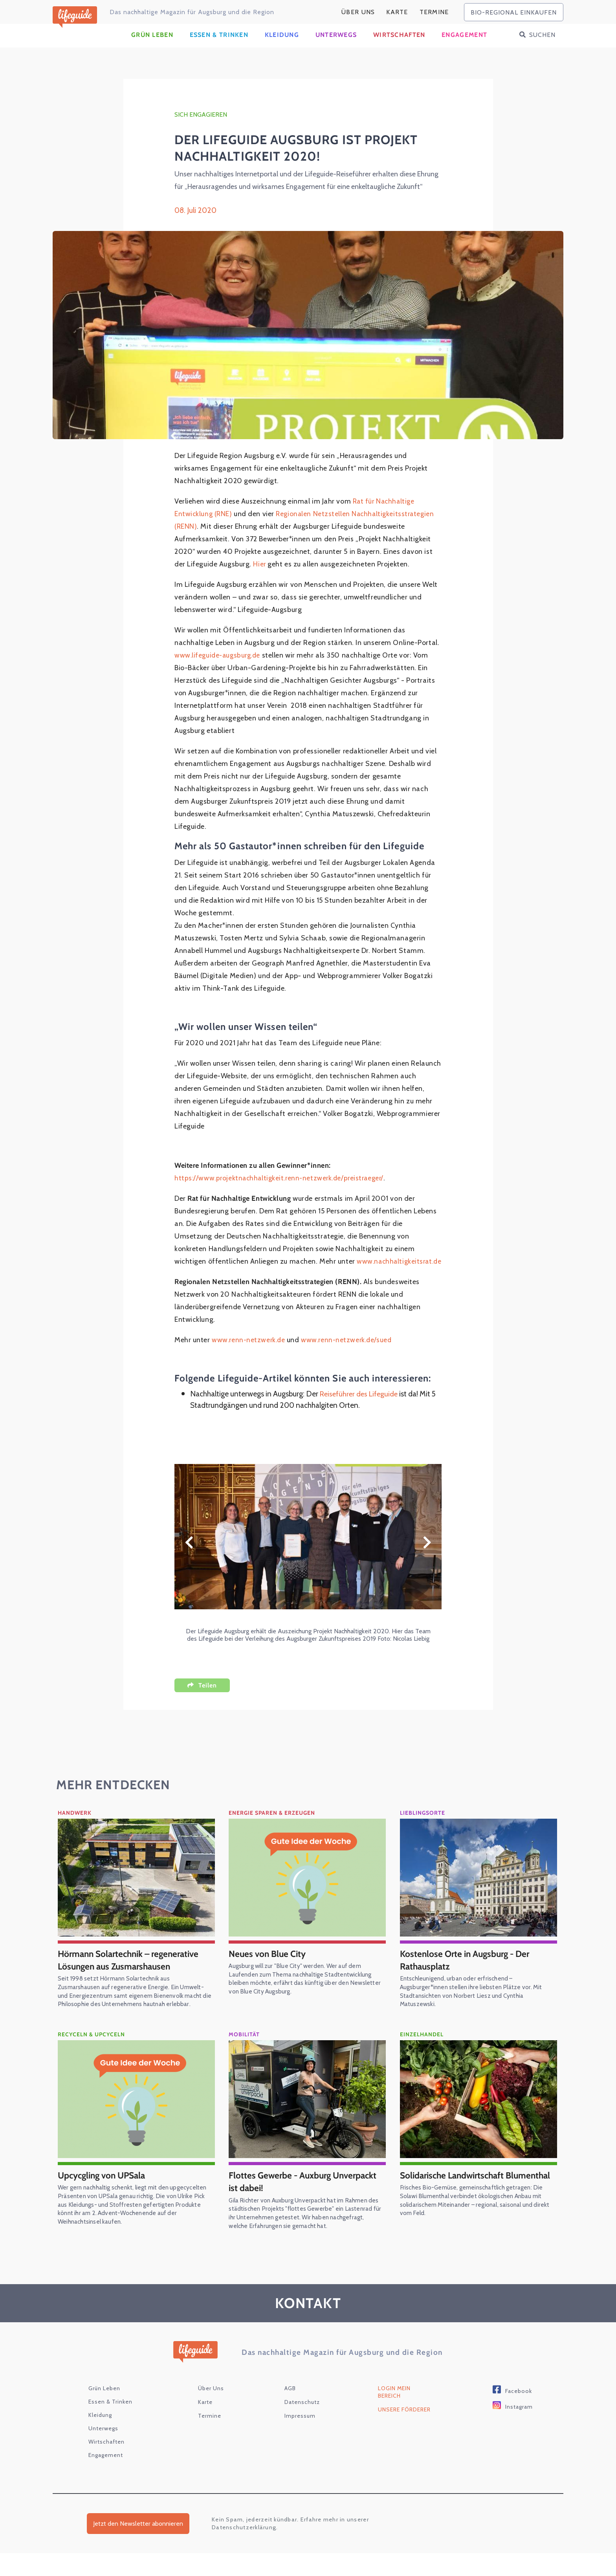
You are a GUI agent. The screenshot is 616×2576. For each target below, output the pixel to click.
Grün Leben (152, 45)
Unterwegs (336, 45)
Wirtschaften (399, 45)
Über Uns (358, 12)
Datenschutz (302, 2424)
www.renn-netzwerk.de (249, 1363)
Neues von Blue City (269, 1976)
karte (397, 12)
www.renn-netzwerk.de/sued (349, 1363)
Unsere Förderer (404, 2431)
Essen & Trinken (219, 45)
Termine (434, 12)
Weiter (427, 1565)
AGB (290, 2410)
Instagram (519, 2429)
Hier (260, 574)
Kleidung (282, 45)
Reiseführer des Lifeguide (361, 1417)
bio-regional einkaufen (514, 12)
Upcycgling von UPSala (105, 2198)
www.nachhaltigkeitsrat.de (218, 1284)
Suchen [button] (542, 45)
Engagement (464, 45)
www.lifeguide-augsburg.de (219, 665)
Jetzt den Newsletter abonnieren (138, 2546)
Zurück (189, 1565)
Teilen (207, 1708)
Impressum (299, 2438)
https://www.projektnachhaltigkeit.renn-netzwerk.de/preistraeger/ (282, 1188)
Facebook (518, 2413)
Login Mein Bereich (394, 2414)
